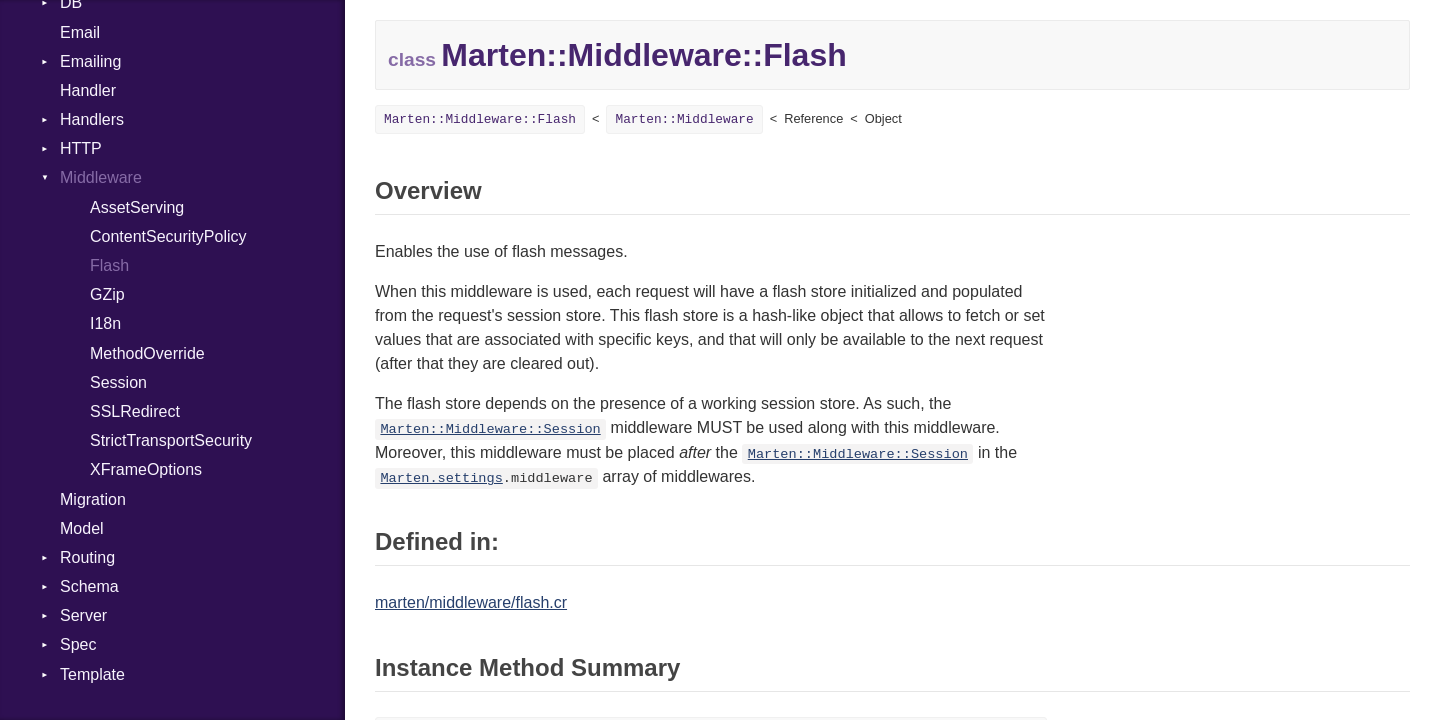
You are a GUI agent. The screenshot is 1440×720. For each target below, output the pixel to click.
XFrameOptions (146, 469)
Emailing (90, 61)
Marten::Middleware (684, 119)
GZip (107, 294)
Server (83, 615)
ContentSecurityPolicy (168, 236)
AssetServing (137, 207)
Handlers (92, 119)
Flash (109, 265)
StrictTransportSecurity (171, 440)
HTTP (81, 148)
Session (118, 382)
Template (92, 674)
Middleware (101, 177)
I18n (105, 323)
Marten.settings (441, 478)
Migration (93, 499)
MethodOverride (147, 353)
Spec (78, 644)
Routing (87, 557)
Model (82, 528)
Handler (88, 90)
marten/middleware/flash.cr (471, 602)
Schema (89, 586)
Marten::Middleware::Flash (480, 119)
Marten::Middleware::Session (490, 429)
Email (80, 32)
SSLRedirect (135, 411)
